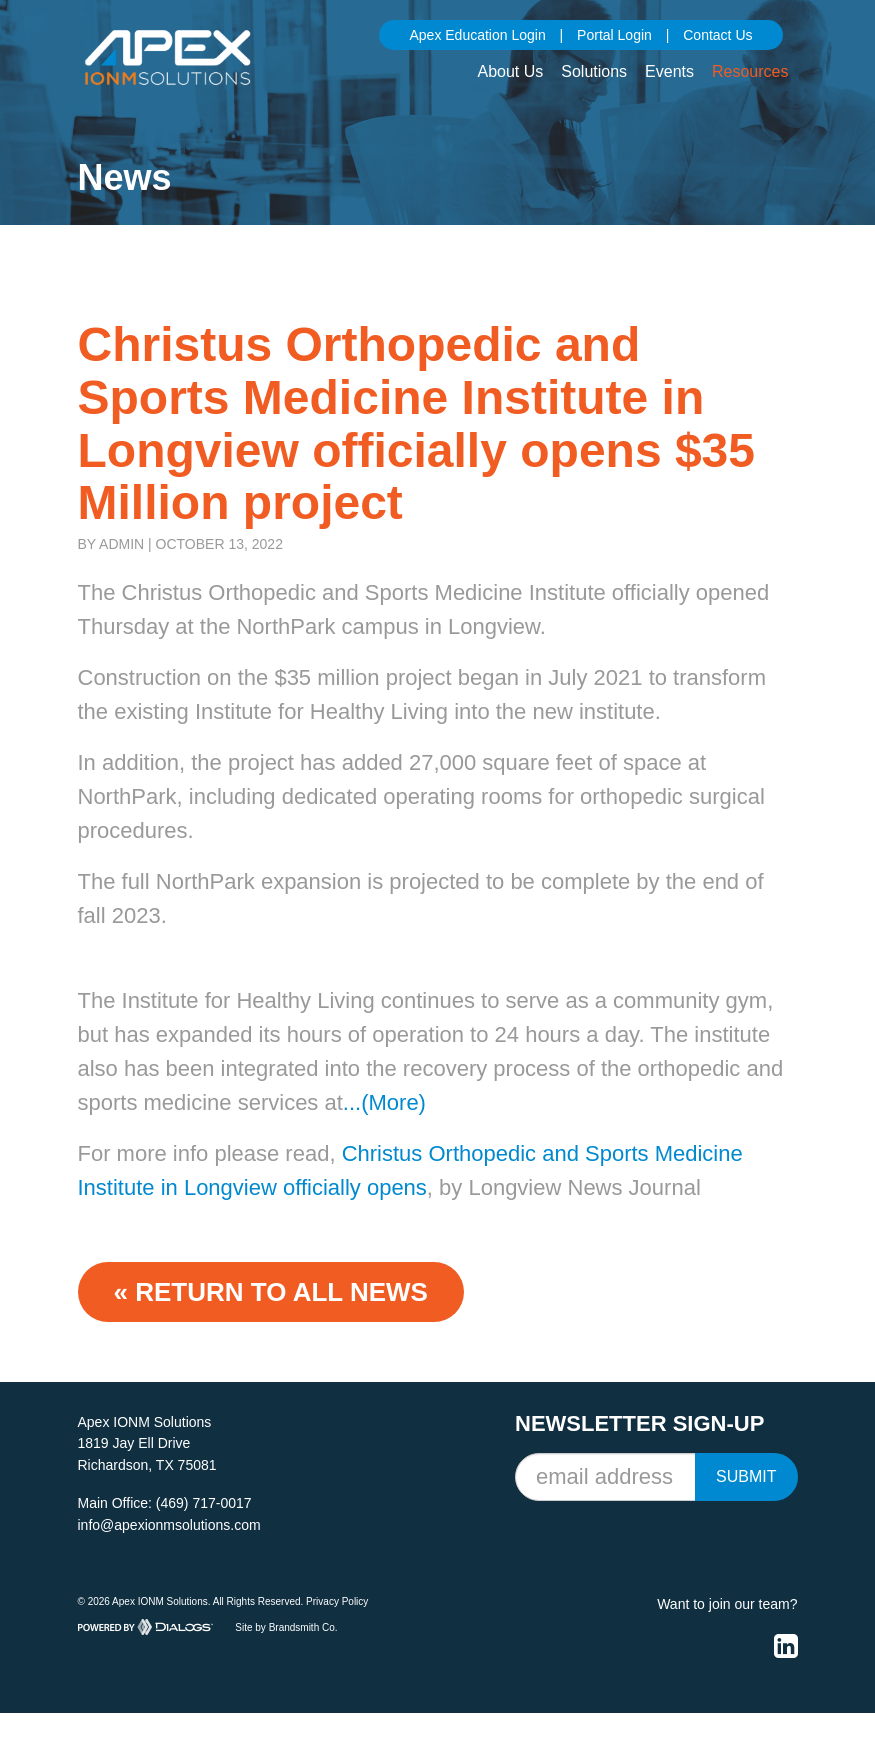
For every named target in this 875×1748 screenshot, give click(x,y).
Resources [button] (750, 71)
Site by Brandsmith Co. (286, 1627)
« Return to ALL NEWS (271, 1292)
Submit (746, 1476)
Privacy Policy (337, 1601)
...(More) (384, 1102)
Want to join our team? (727, 1604)
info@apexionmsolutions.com (169, 1525)
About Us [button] (510, 71)
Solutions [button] (594, 71)
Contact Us (717, 35)
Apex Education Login (477, 35)
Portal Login (614, 35)
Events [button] (669, 71)
